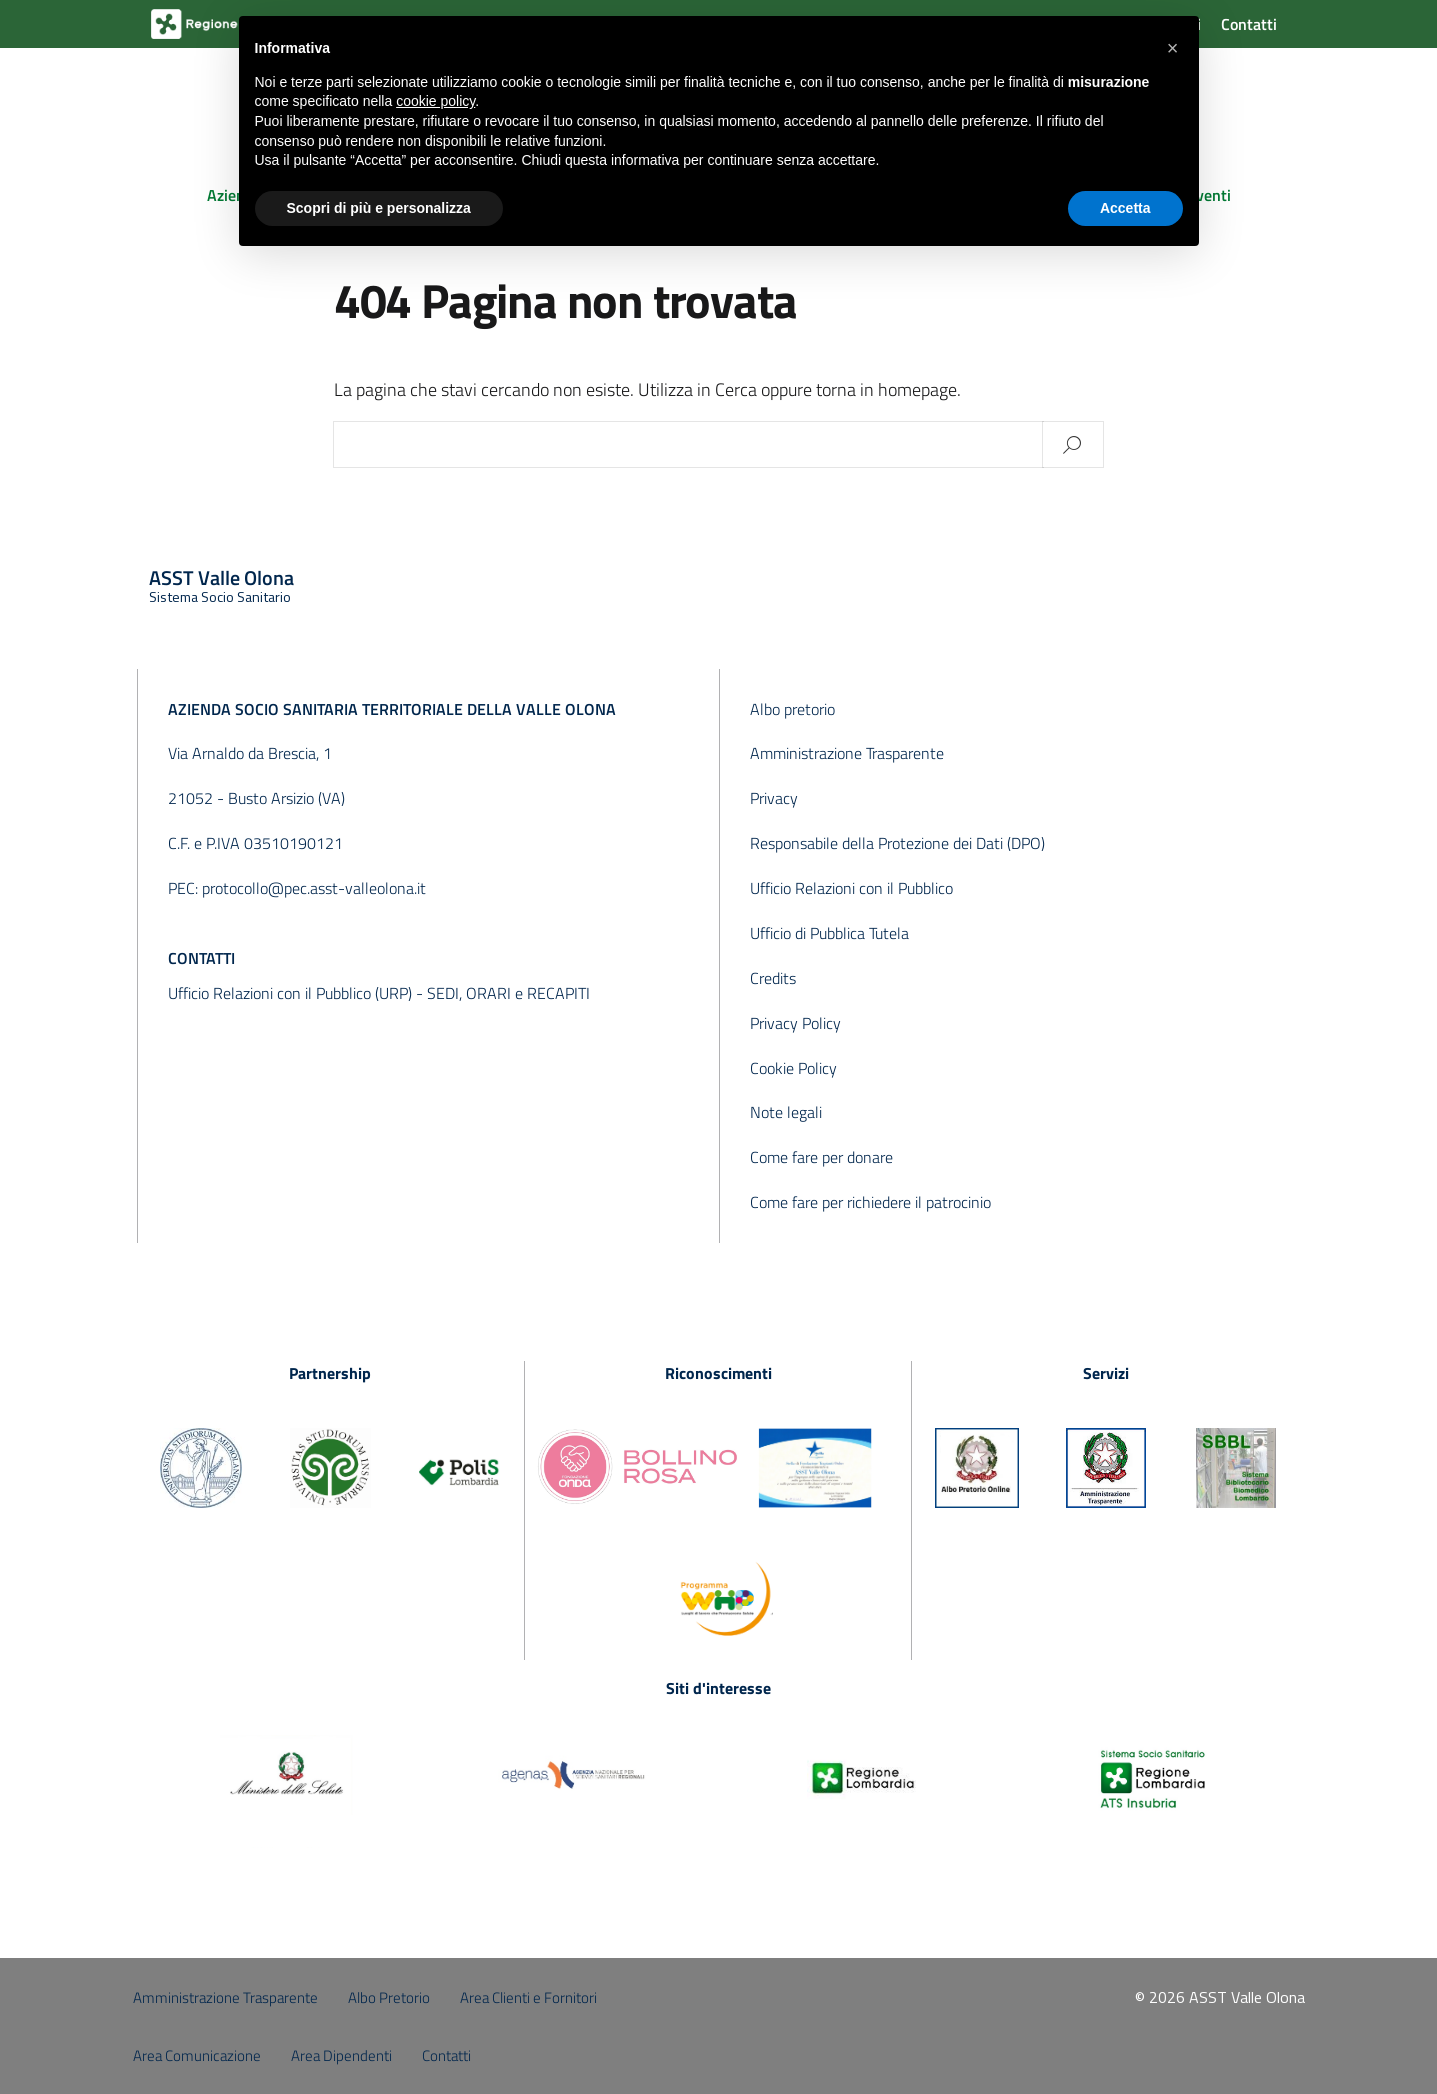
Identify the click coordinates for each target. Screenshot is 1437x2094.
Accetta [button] (1125, 208)
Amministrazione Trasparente (847, 753)
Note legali (786, 1112)
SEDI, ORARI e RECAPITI (508, 993)
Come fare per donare (821, 1157)
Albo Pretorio (389, 1997)
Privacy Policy (795, 1023)
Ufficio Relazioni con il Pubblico (851, 888)
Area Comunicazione (197, 2055)
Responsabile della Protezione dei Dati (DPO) (897, 843)
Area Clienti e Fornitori (528, 1997)
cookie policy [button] (435, 101)
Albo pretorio (792, 709)
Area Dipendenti (341, 2055)
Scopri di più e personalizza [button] (379, 208)
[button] (1173, 48)
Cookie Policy (793, 1068)
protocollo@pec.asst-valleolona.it (314, 888)
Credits (773, 978)
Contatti (1249, 24)
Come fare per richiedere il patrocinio (870, 1202)
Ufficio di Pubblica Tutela (829, 933)
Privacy (774, 798)
